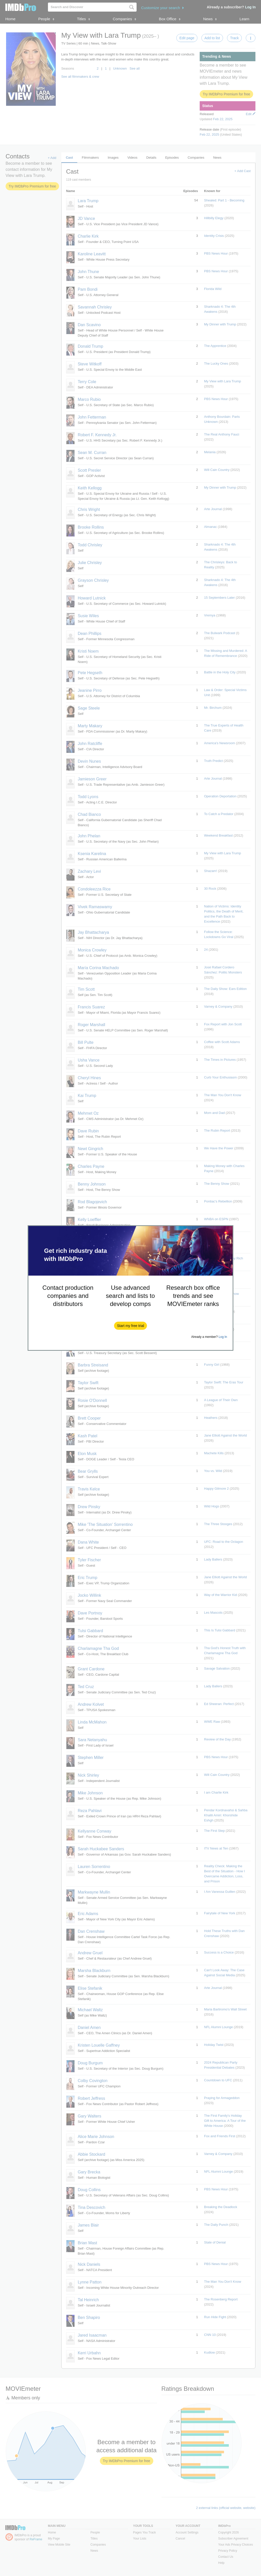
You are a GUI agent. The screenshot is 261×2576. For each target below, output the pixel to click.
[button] (130, 1325)
